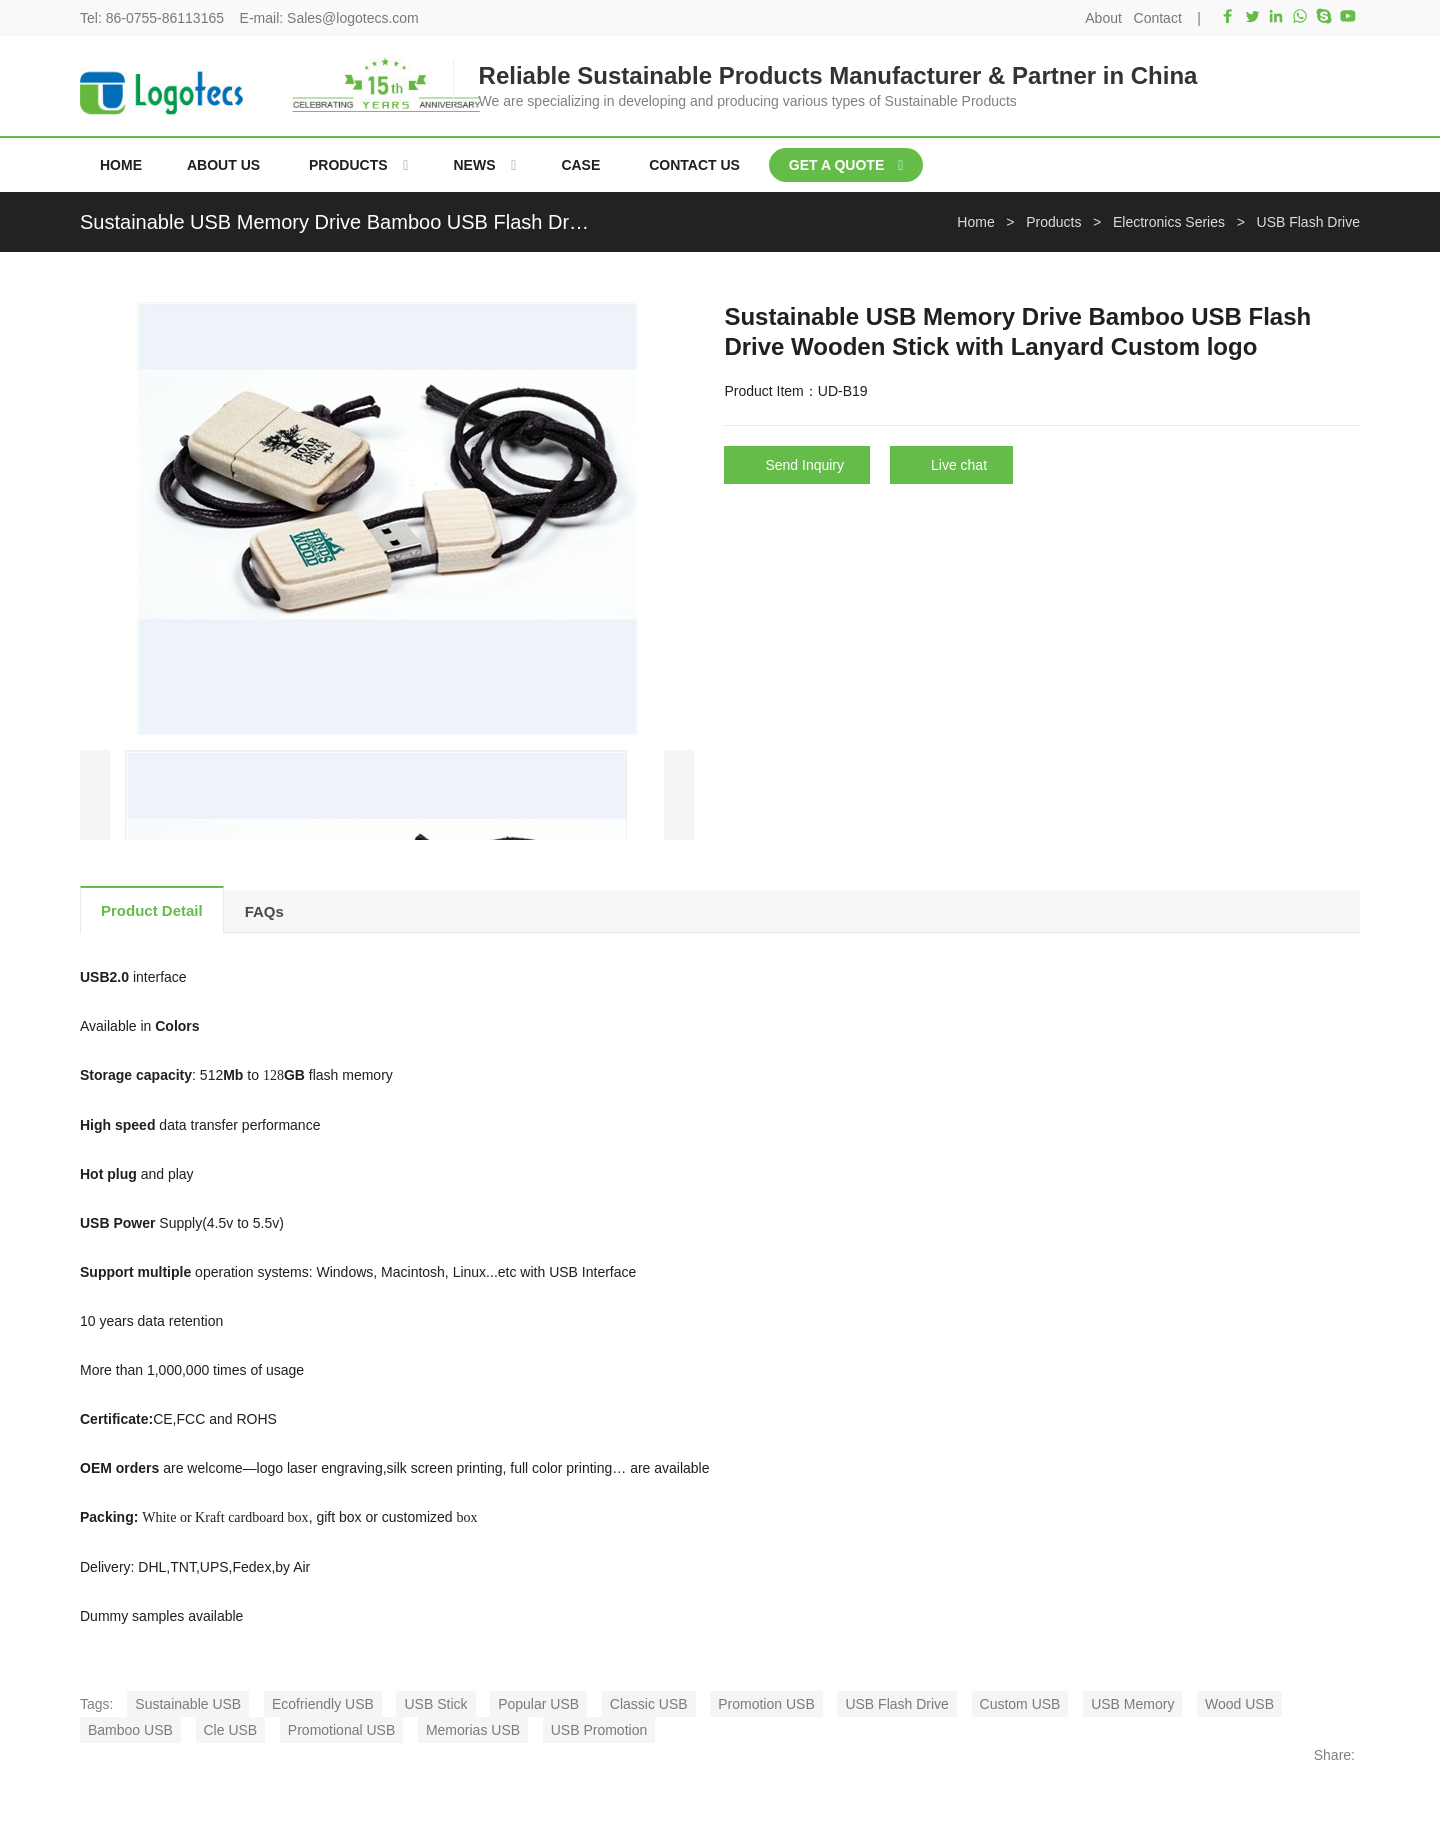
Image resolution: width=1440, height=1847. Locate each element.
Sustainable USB (188, 1704)
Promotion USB (766, 1704)
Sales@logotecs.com (353, 18)
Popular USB (538, 1704)
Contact (1158, 18)
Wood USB (1239, 1704)
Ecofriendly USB (323, 1704)
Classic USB (649, 1704)
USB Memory (1132, 1704)
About (1103, 18)
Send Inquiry (804, 465)
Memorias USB (473, 1730)
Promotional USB (341, 1730)
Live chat (959, 465)
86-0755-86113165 (165, 18)
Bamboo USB (130, 1730)
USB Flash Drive (896, 1704)
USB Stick (435, 1704)
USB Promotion (599, 1730)
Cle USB (231, 1730)
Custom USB (1020, 1704)
